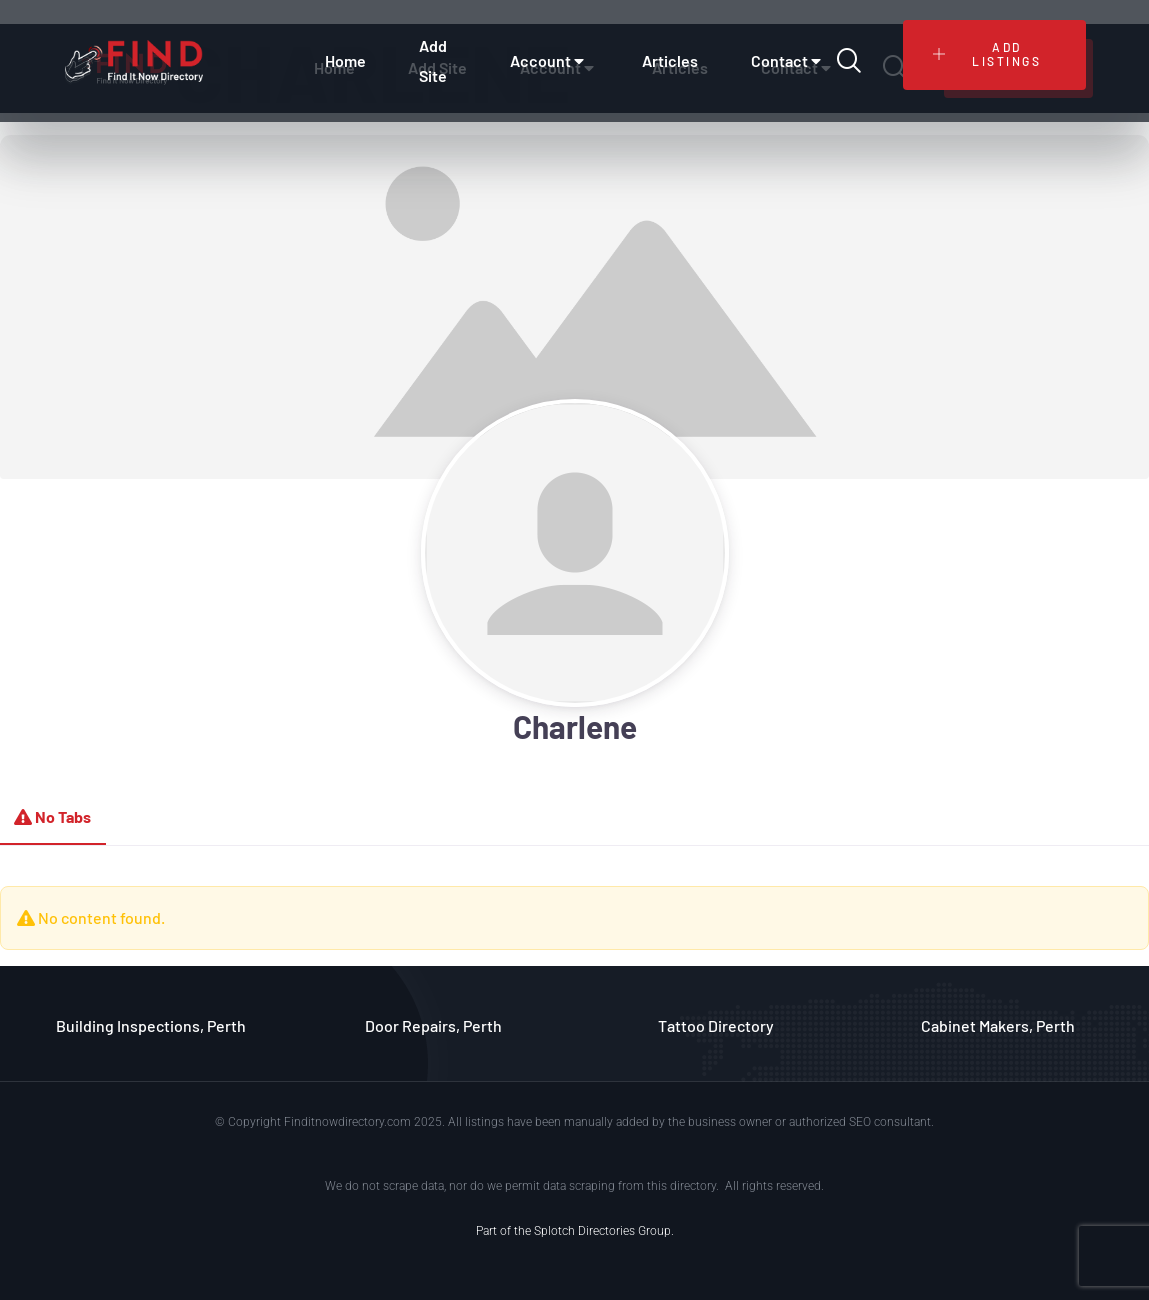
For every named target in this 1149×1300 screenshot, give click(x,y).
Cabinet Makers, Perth (998, 1025)
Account (549, 61)
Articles (670, 60)
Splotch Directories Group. (604, 1231)
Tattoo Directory (716, 1025)
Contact (788, 61)
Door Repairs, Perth (433, 1025)
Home (345, 60)
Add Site (433, 60)
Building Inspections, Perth (151, 1025)
